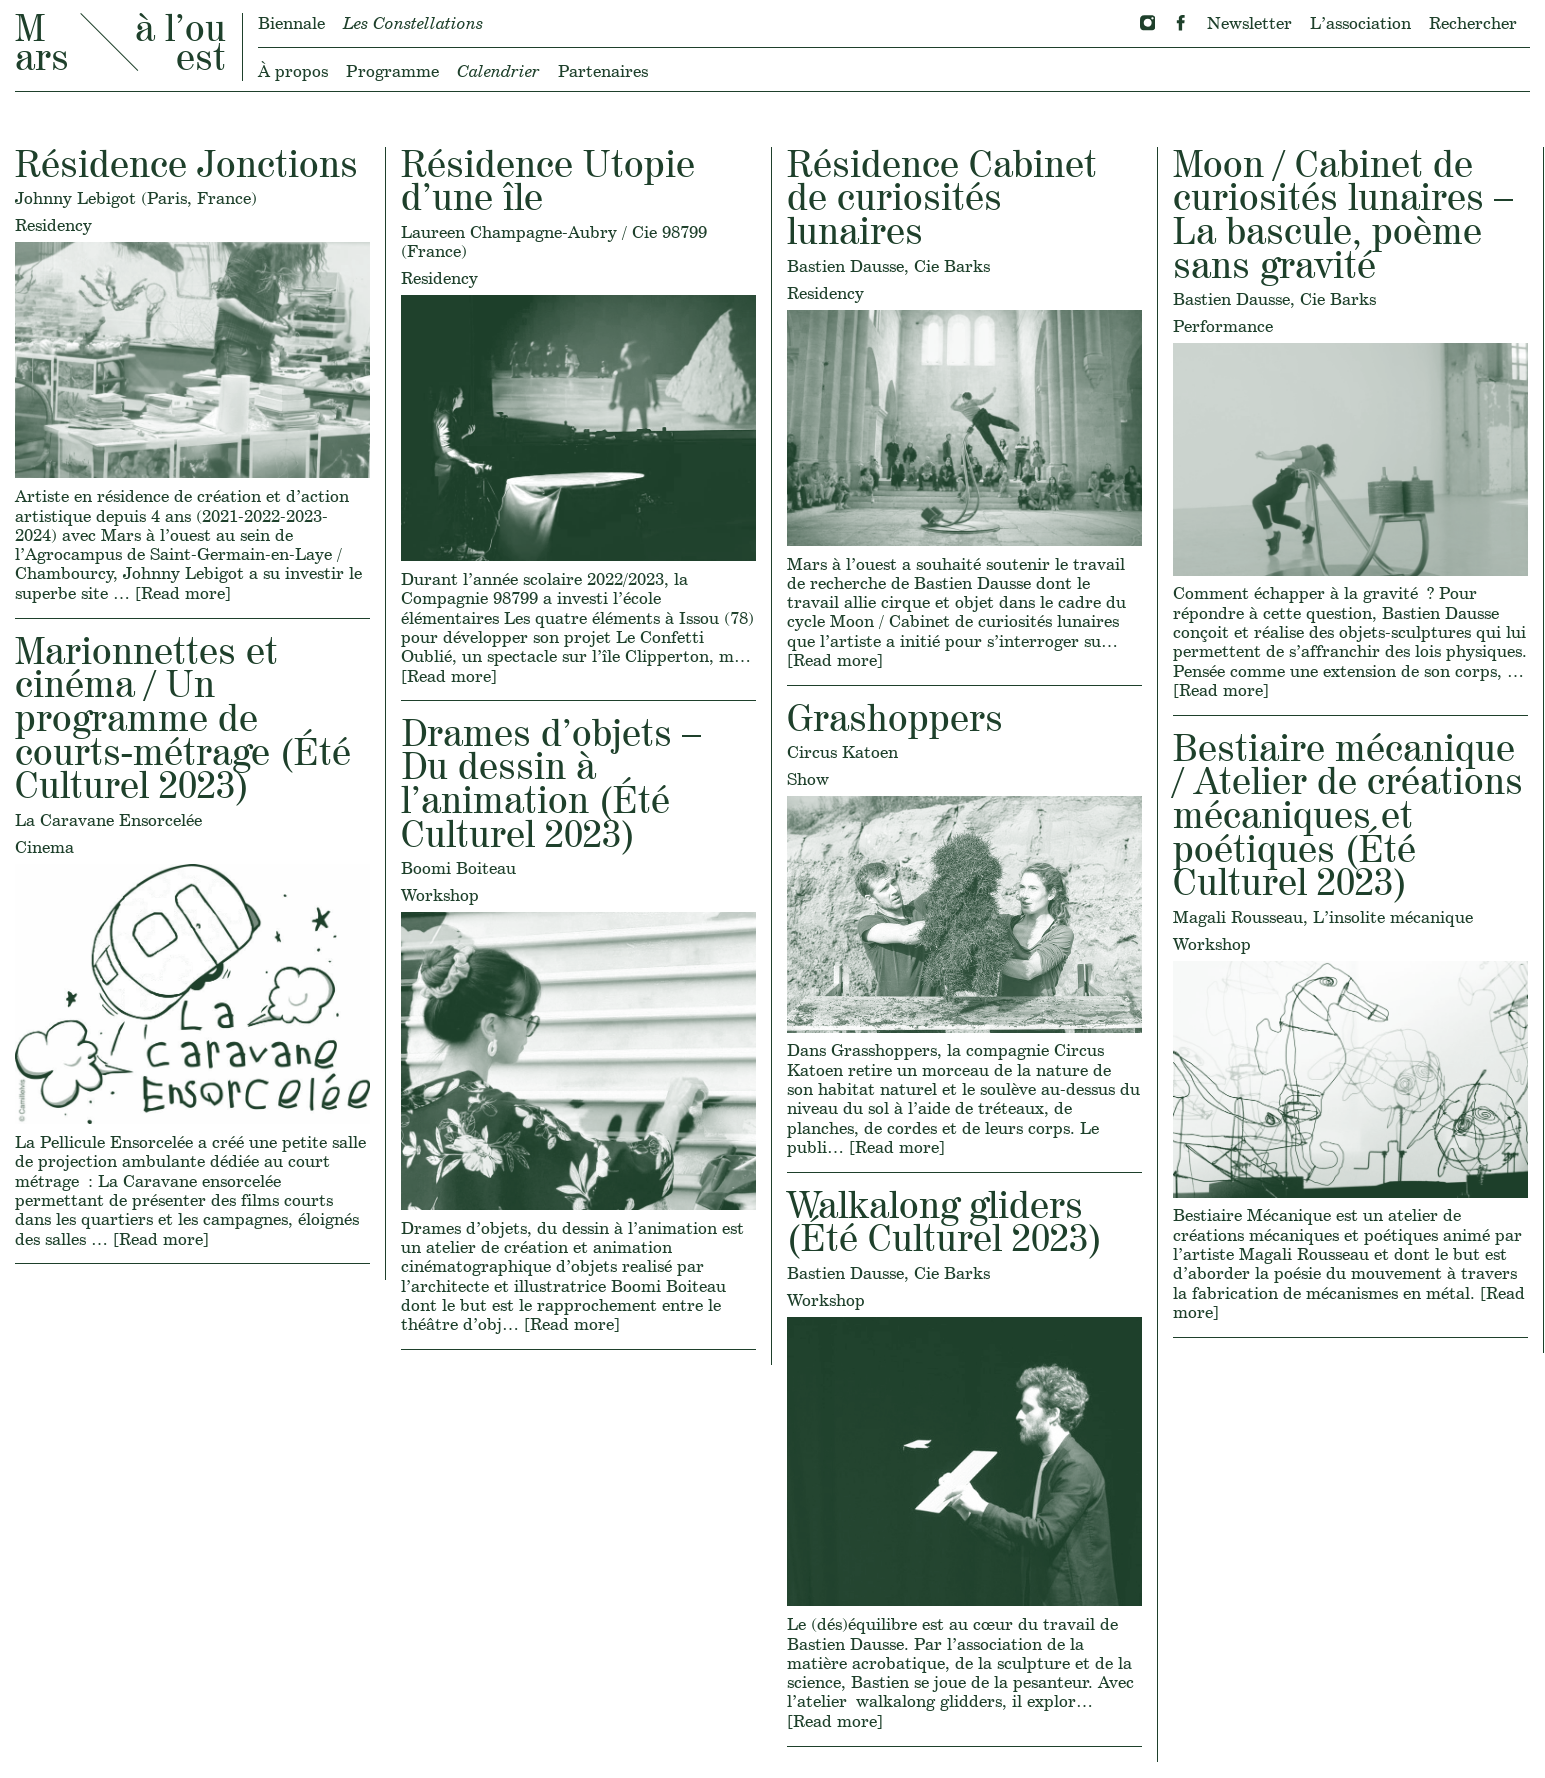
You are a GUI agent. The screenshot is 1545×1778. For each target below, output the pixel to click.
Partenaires (603, 70)
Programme (392, 70)
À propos (293, 70)
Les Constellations (413, 22)
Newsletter (1249, 22)
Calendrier (498, 70)
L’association (1360, 22)
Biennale (291, 22)
